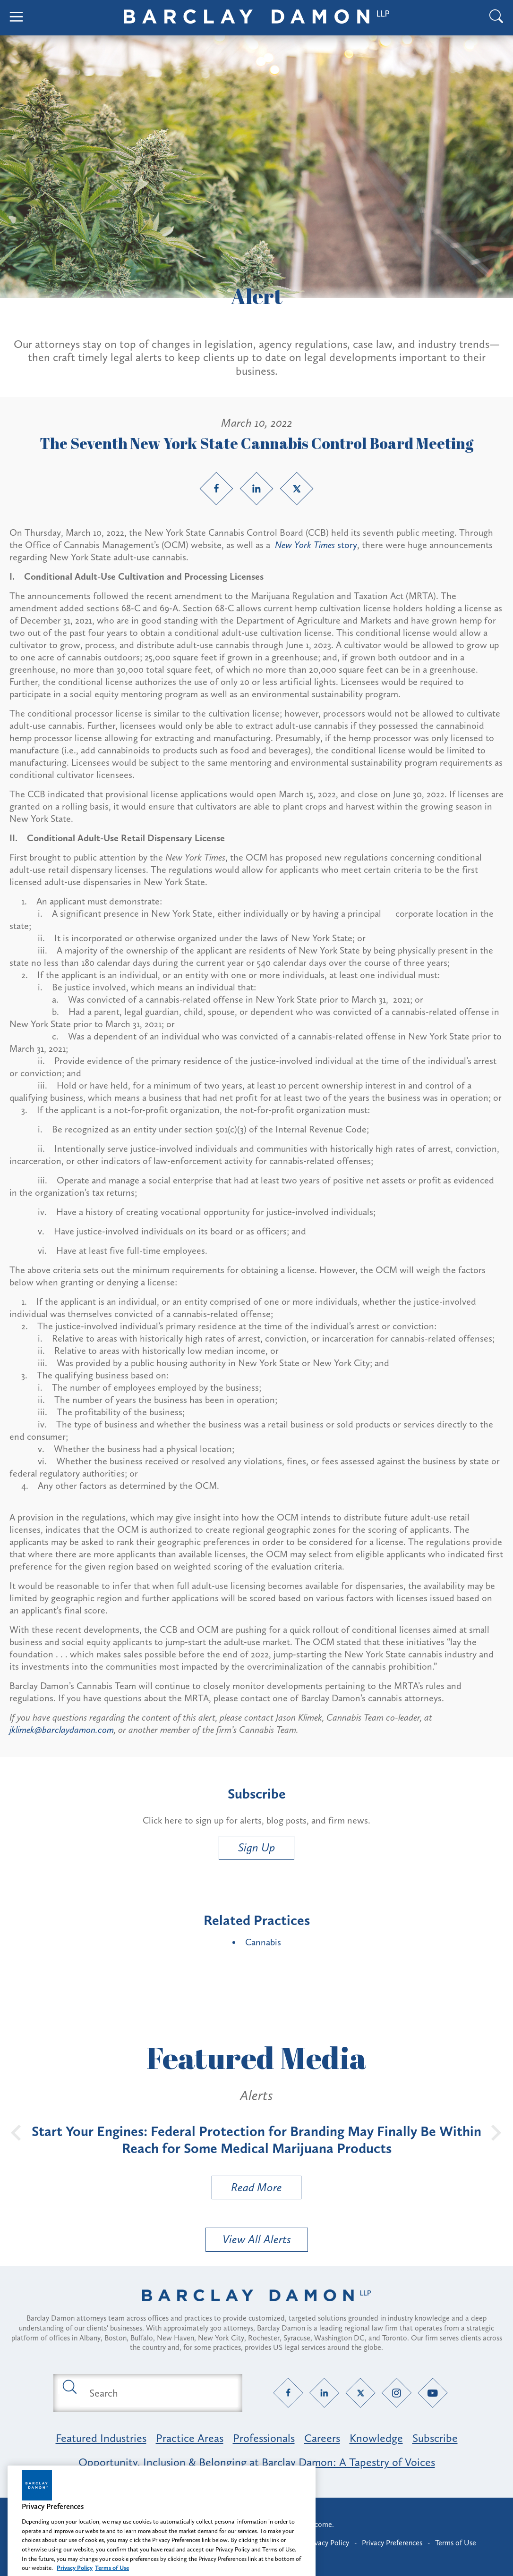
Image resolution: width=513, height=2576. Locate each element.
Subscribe (435, 2438)
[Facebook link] (216, 488)
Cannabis (263, 1942)
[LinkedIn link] (256, 488)
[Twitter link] (296, 488)
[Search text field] (159, 2393)
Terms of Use (455, 2542)
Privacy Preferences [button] (392, 2542)
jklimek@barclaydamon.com (61, 1729)
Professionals (264, 2438)
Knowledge (376, 2438)
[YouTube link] (433, 2393)
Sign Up (256, 1847)
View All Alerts (256, 2239)
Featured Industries (101, 2438)
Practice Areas (189, 2438)
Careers (322, 2438)
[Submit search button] (69, 2386)
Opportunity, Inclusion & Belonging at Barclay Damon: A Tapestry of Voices (256, 2462)
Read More (247, 2189)
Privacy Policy (327, 2542)
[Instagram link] (396, 2393)
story (316, 544)
